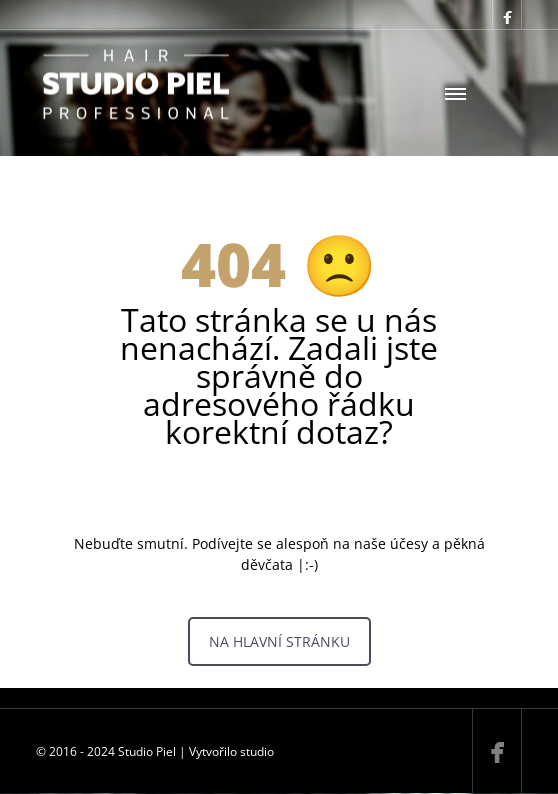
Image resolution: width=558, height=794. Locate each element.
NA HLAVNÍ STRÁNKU (279, 641)
